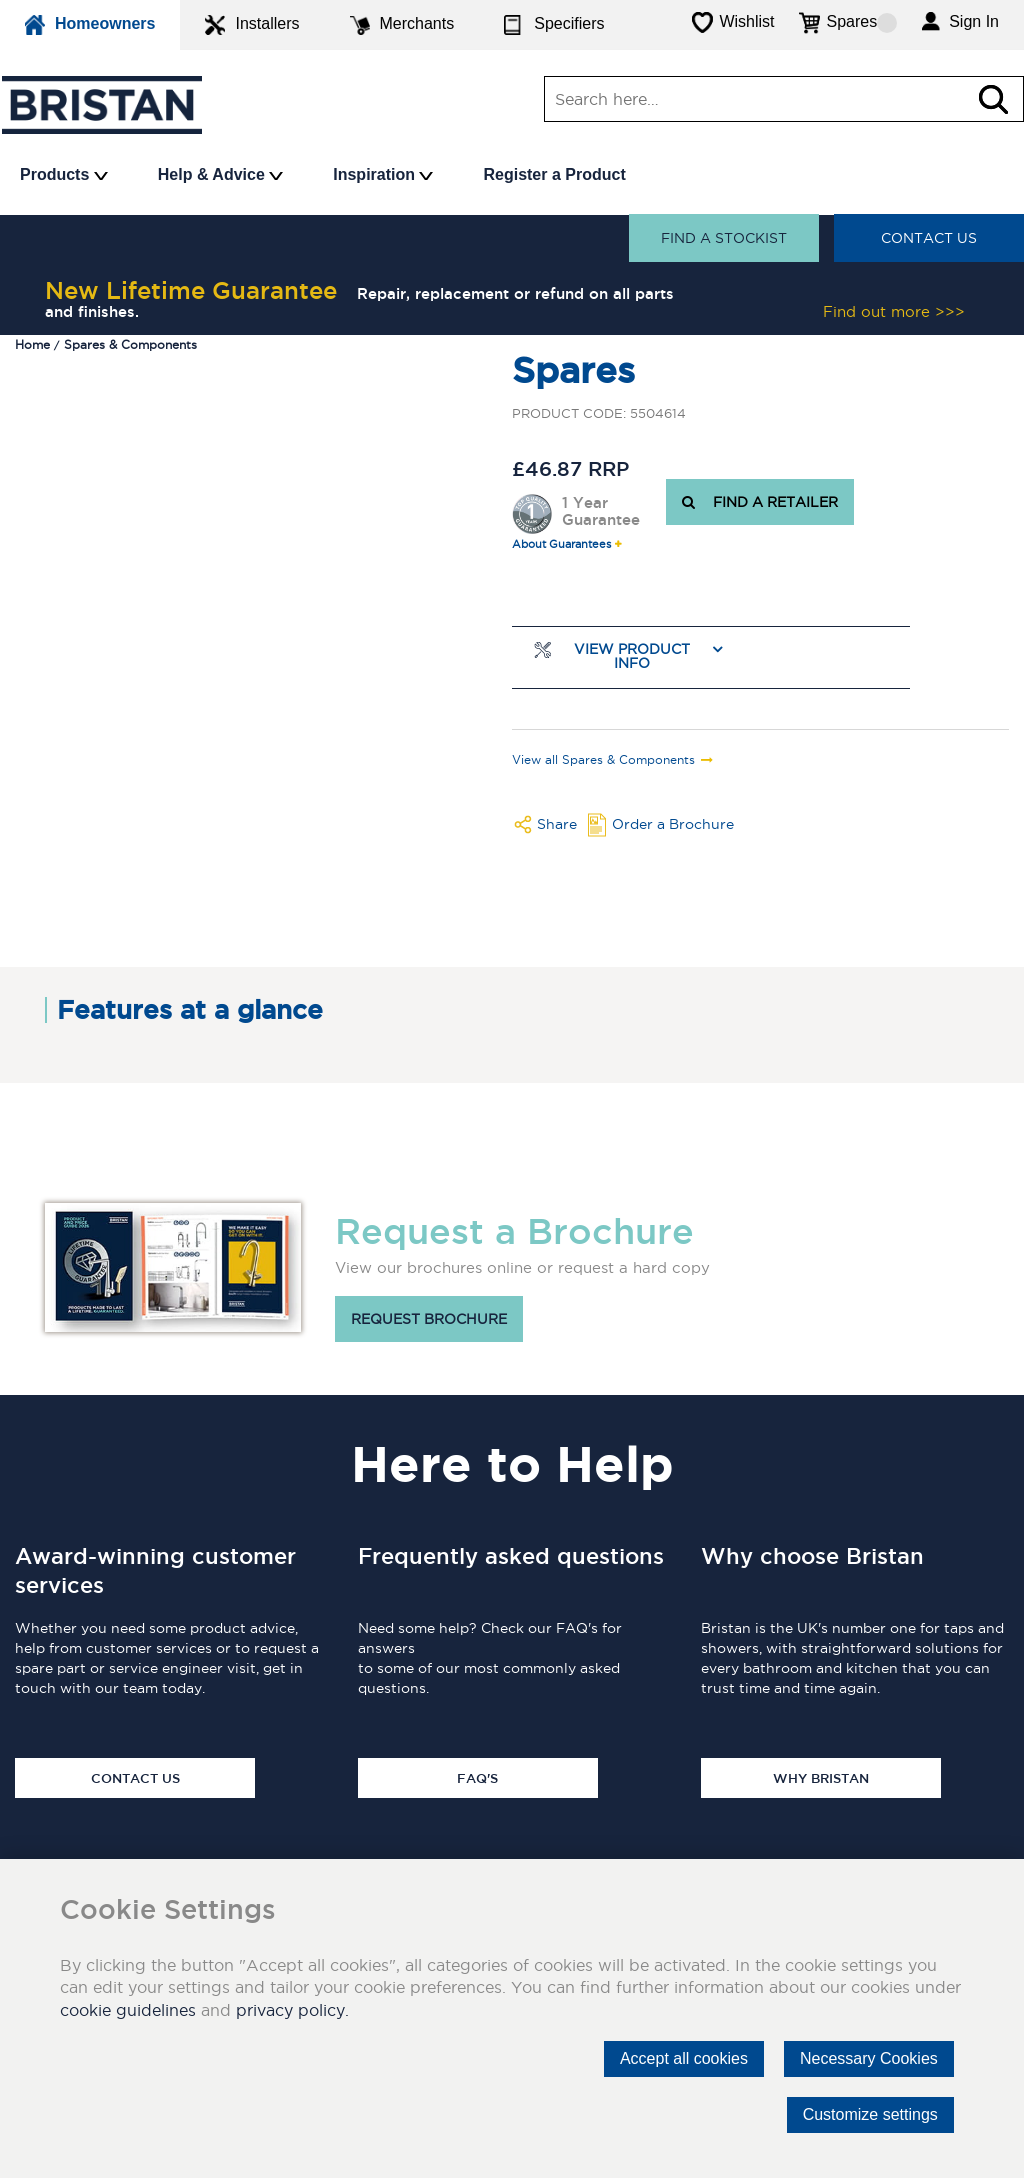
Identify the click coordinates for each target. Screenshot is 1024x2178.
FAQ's (477, 1778)
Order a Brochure (673, 824)
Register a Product (554, 174)
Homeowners (90, 25)
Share (557, 824)
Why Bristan (821, 1778)
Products (64, 174)
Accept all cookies (684, 2058)
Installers (252, 25)
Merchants (402, 25)
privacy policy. (292, 2010)
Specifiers (554, 25)
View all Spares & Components (603, 760)
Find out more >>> (894, 311)
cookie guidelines (128, 2010)
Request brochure (429, 1319)
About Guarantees (561, 544)
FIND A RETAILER (760, 502)
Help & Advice (220, 174)
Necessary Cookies (869, 2058)
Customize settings (870, 2114)
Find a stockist (724, 238)
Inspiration (383, 174)
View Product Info (632, 656)
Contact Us (929, 238)
